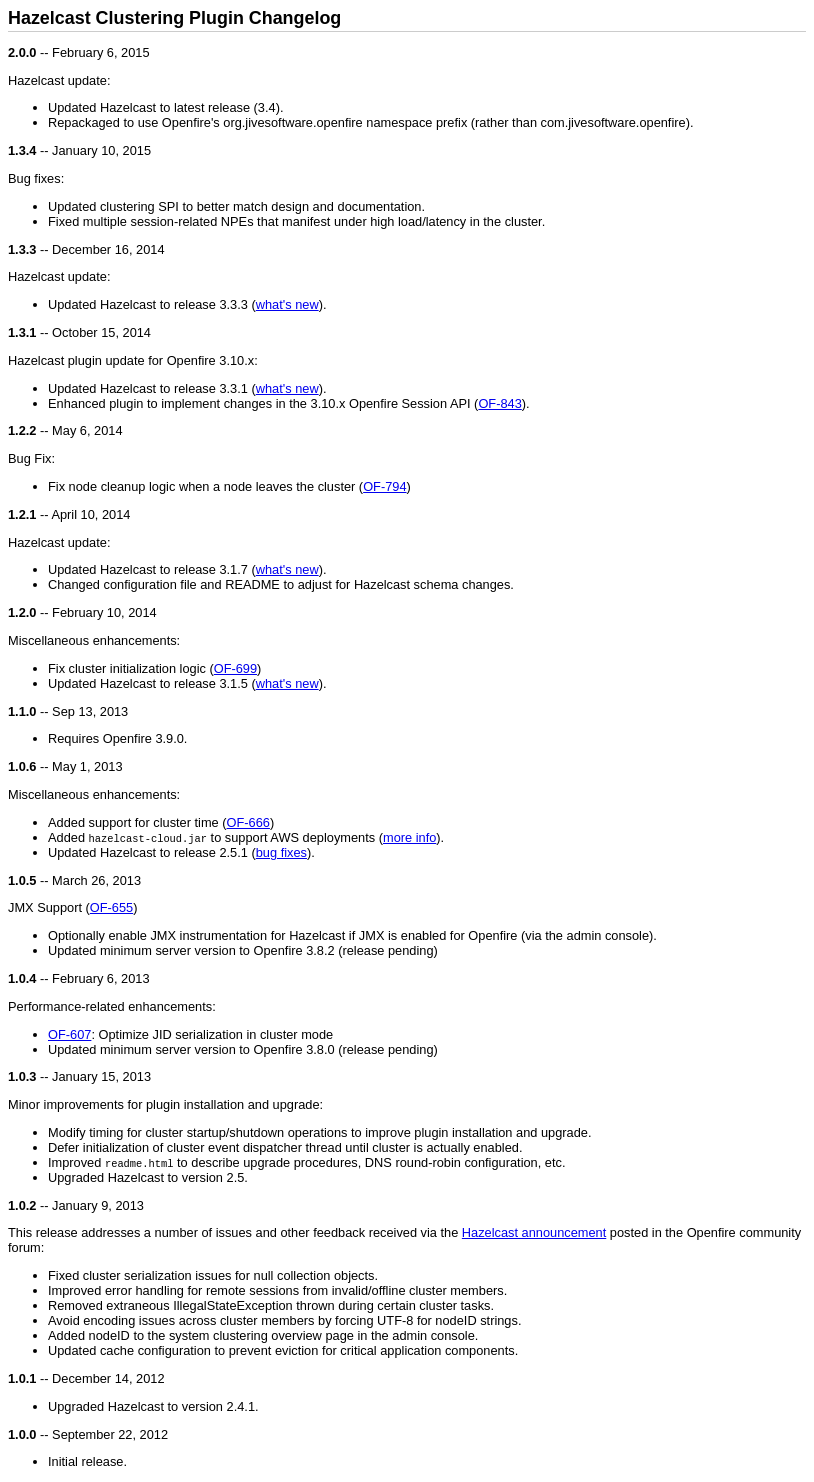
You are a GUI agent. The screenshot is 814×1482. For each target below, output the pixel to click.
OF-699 (235, 668)
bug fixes (281, 852)
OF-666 (248, 822)
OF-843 (499, 403)
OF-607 (69, 1034)
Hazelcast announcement (534, 1232)
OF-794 (384, 486)
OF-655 (111, 907)
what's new (287, 304)
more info (409, 837)
